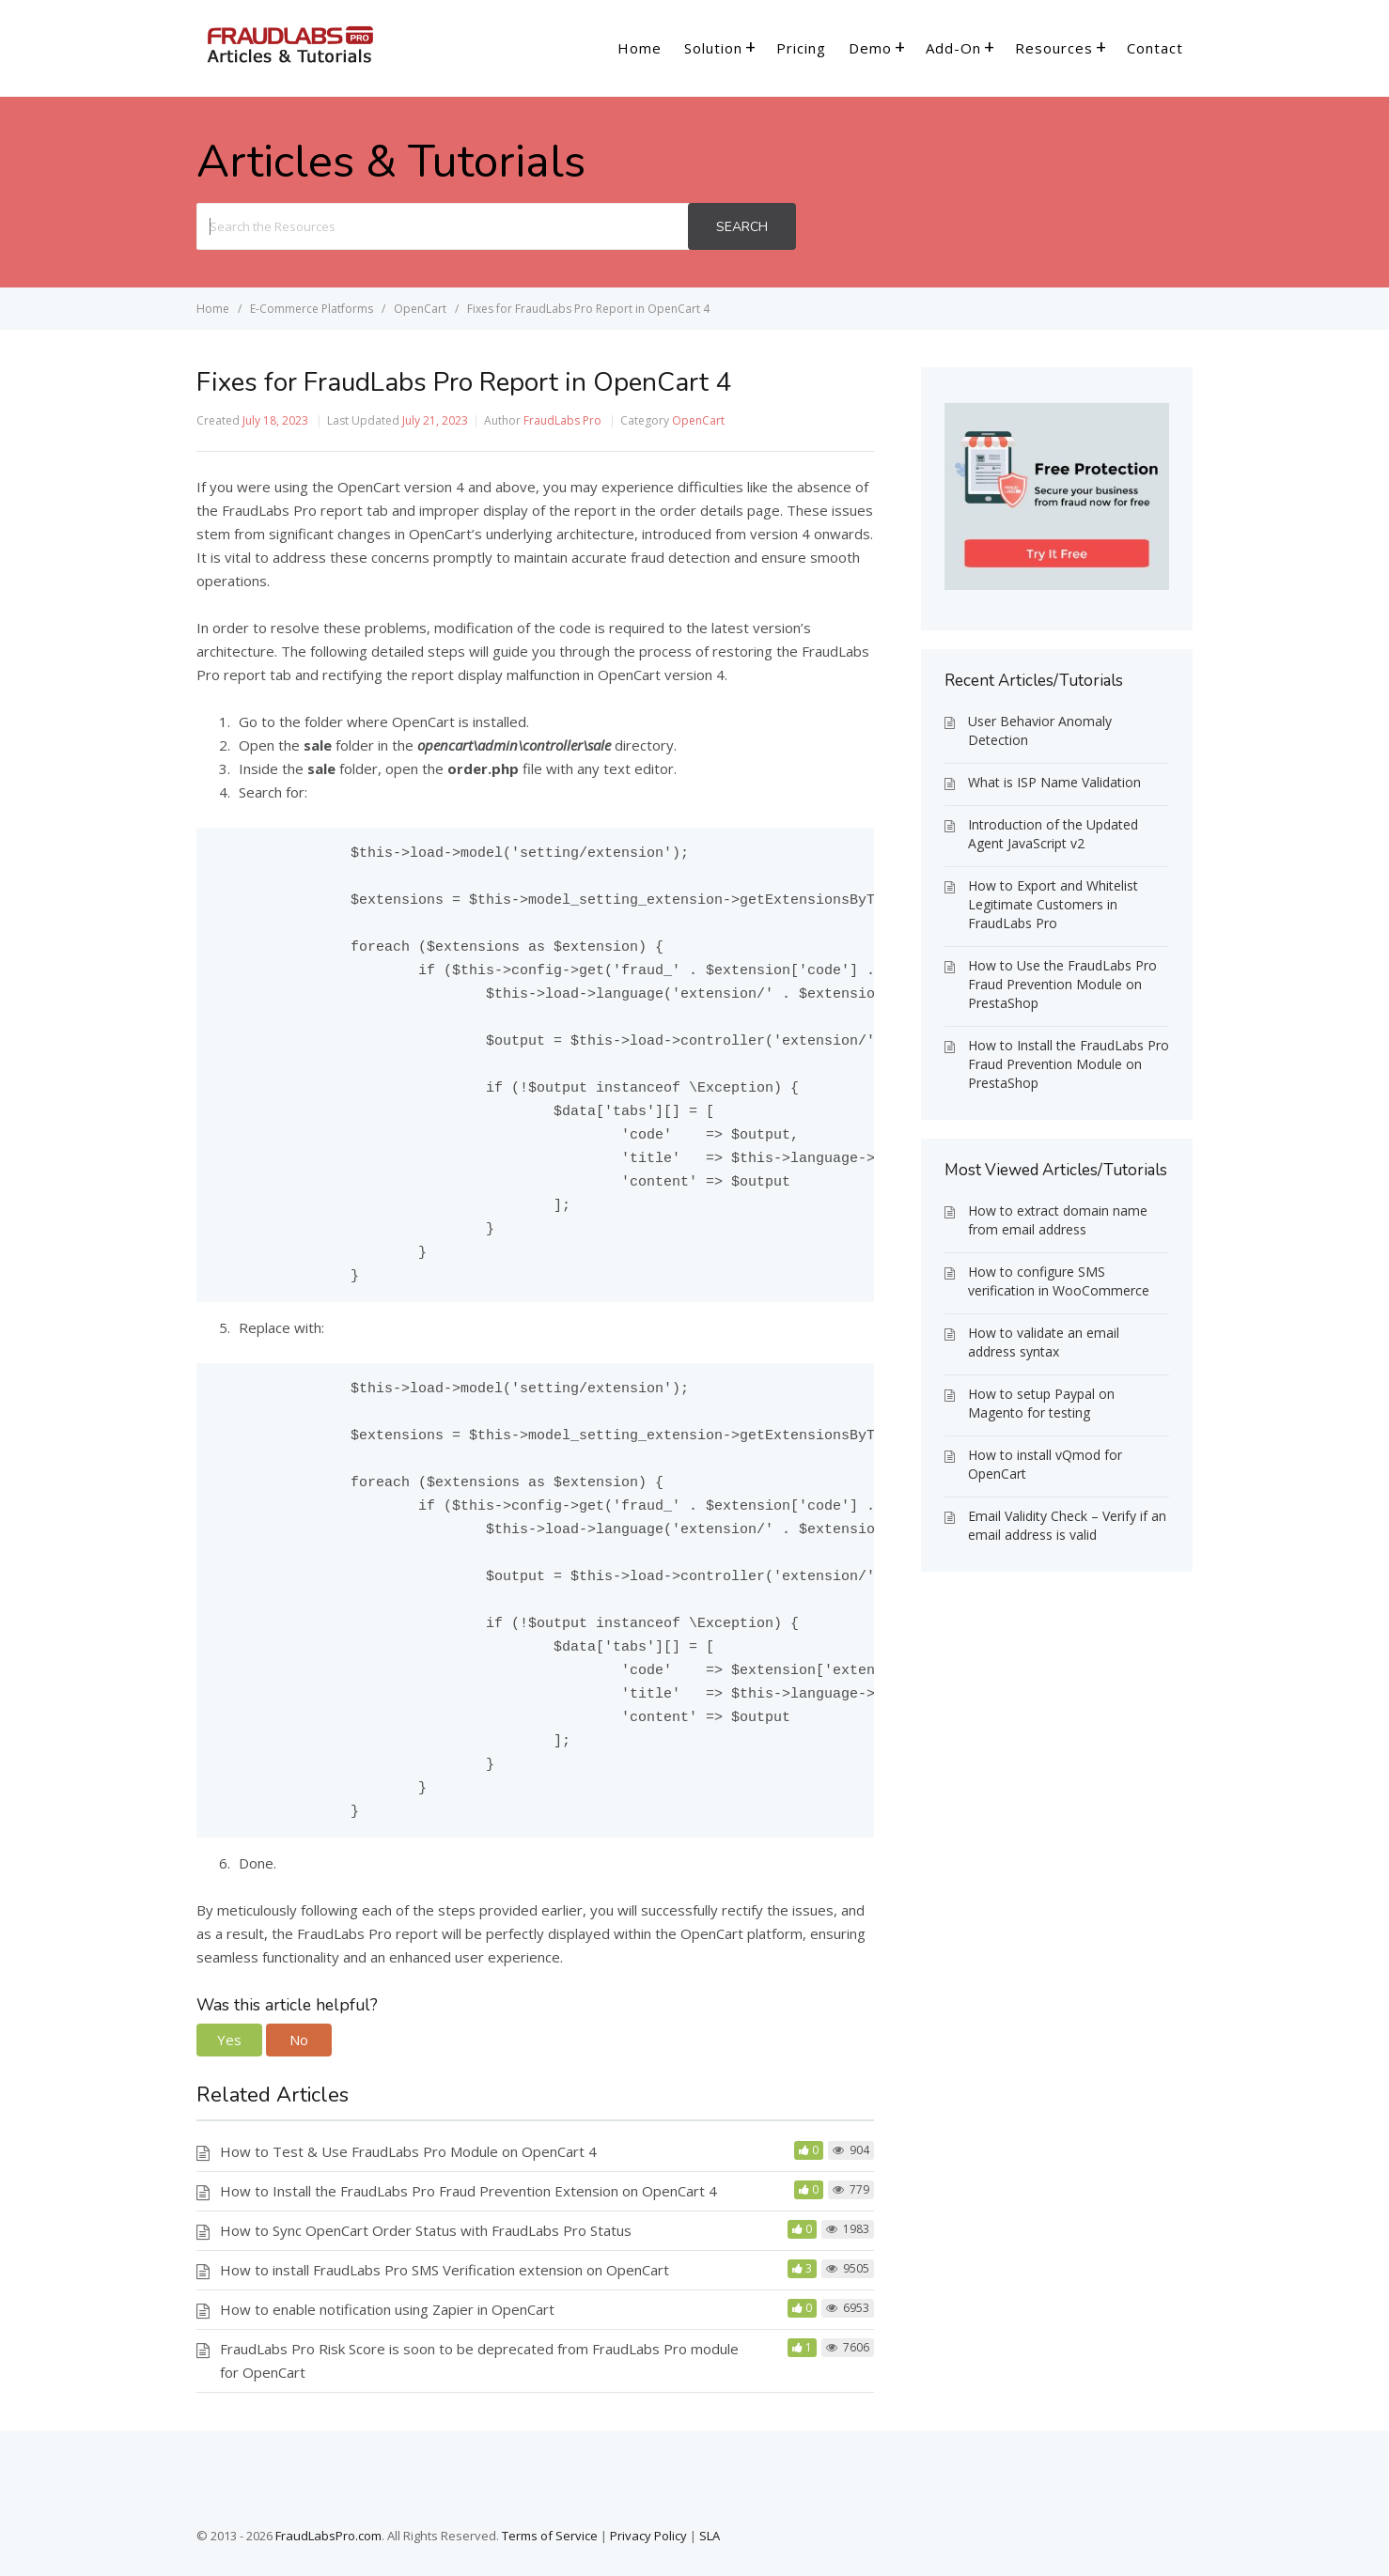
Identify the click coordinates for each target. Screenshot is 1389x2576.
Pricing (801, 48)
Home (639, 48)
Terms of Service (550, 2535)
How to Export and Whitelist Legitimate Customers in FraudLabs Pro (1053, 904)
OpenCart (698, 420)
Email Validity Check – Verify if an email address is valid (1067, 1525)
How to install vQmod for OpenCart (1045, 1464)
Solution (713, 48)
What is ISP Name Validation (1054, 782)
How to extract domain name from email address (1057, 1220)
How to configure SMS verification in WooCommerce (1058, 1281)
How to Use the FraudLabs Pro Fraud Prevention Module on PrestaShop (1062, 984)
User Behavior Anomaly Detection (1040, 730)
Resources (1054, 48)
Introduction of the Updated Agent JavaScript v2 (1053, 833)
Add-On (953, 48)
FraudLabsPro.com (328, 2535)
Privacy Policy (648, 2535)
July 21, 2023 (435, 420)
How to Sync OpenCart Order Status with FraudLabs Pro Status (426, 2230)
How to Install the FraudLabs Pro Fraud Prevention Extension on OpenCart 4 (468, 2190)
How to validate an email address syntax (1043, 1342)
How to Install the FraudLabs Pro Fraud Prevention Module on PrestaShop (1068, 1064)
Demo (870, 48)
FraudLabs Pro (562, 420)
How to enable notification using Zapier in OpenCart (387, 2309)
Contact (1155, 48)
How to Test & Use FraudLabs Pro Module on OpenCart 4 (408, 2151)
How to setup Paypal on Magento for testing (1041, 1403)
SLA (709, 2535)
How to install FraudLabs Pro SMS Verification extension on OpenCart (444, 2269)
